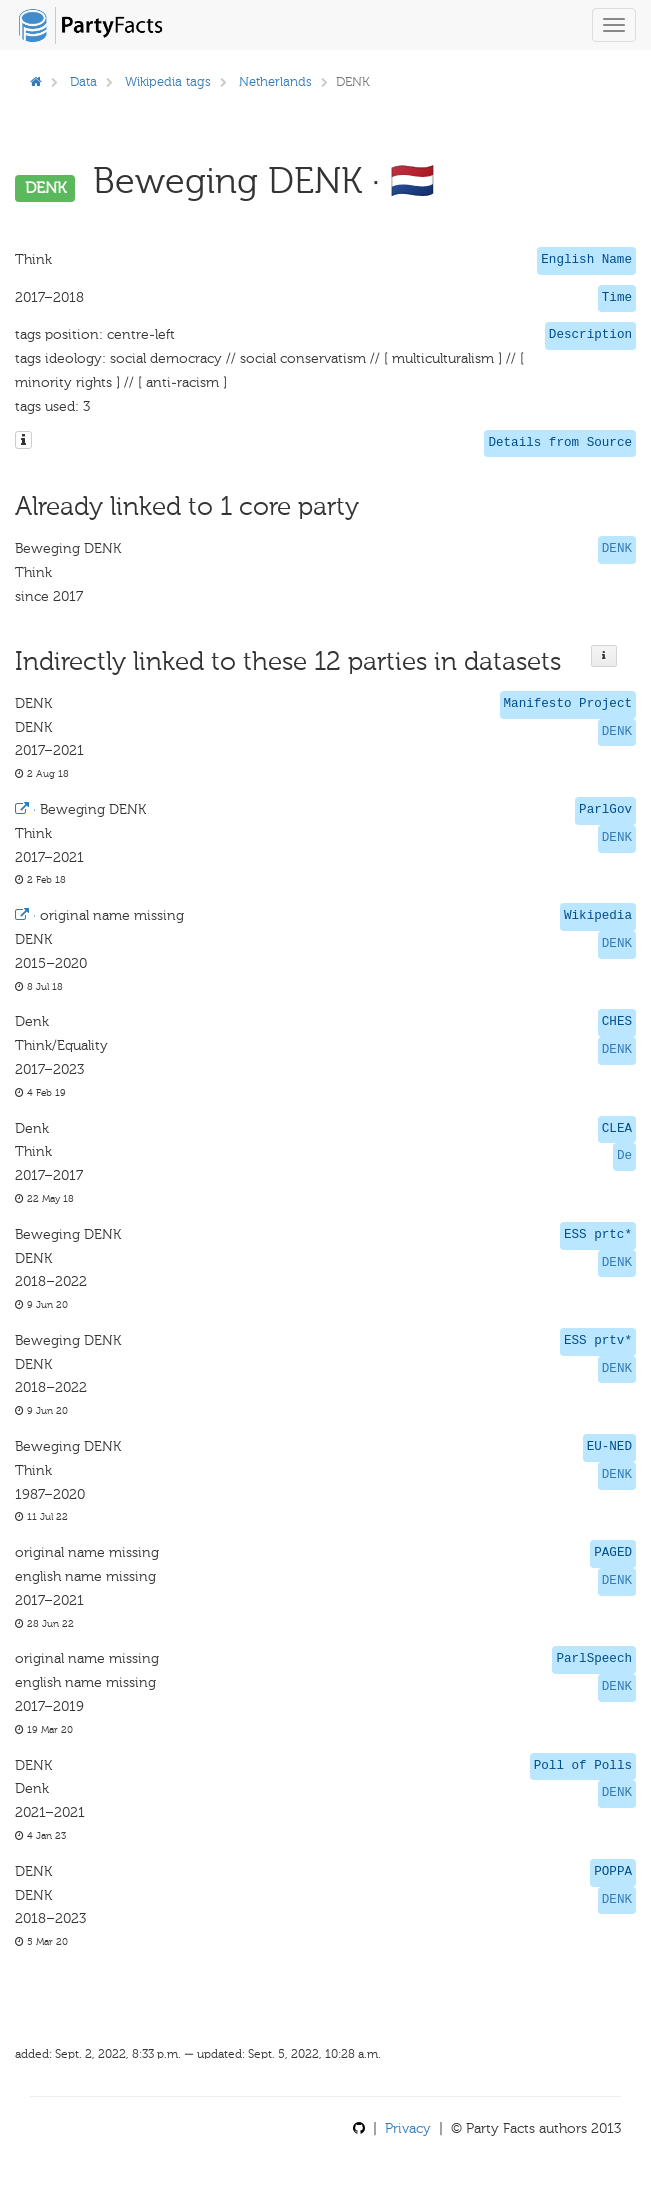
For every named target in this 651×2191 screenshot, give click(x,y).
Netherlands (275, 81)
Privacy (408, 2128)
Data (83, 81)
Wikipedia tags (168, 81)
